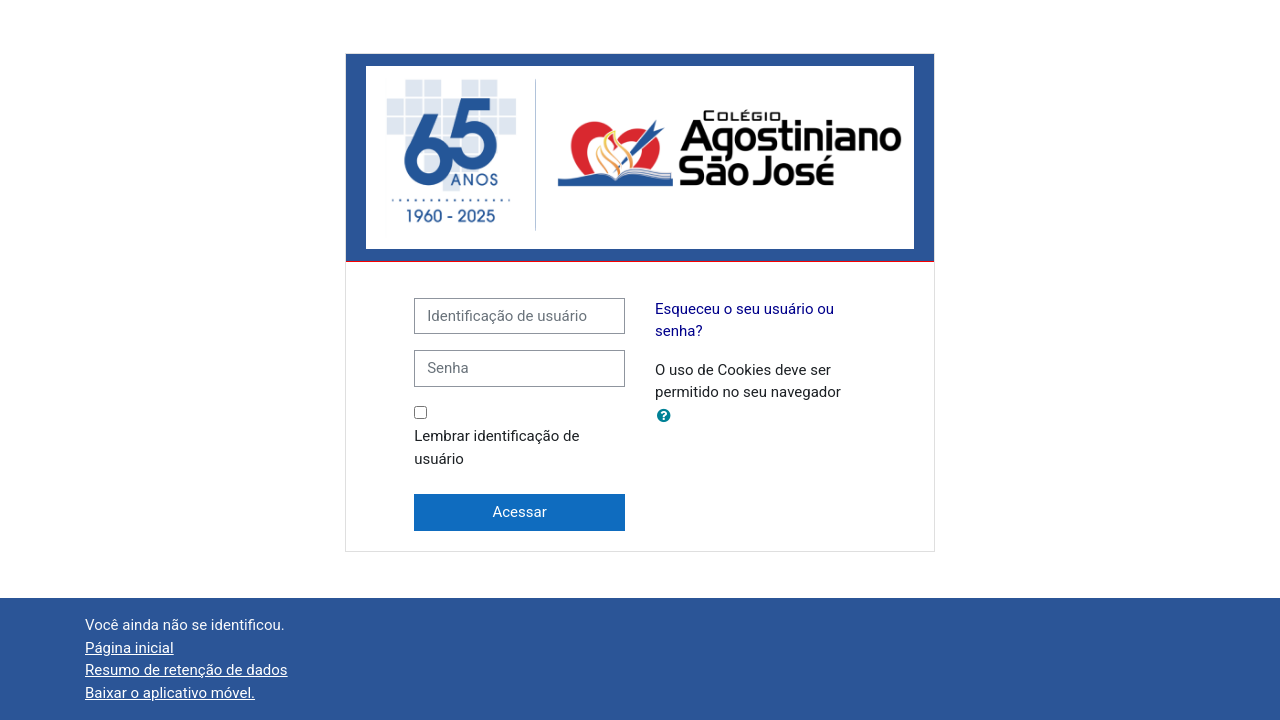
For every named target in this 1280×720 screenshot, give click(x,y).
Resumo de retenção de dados (186, 670)
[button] (668, 416)
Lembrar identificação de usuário (496, 447)
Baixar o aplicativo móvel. (170, 693)
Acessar (519, 512)
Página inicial (129, 648)
